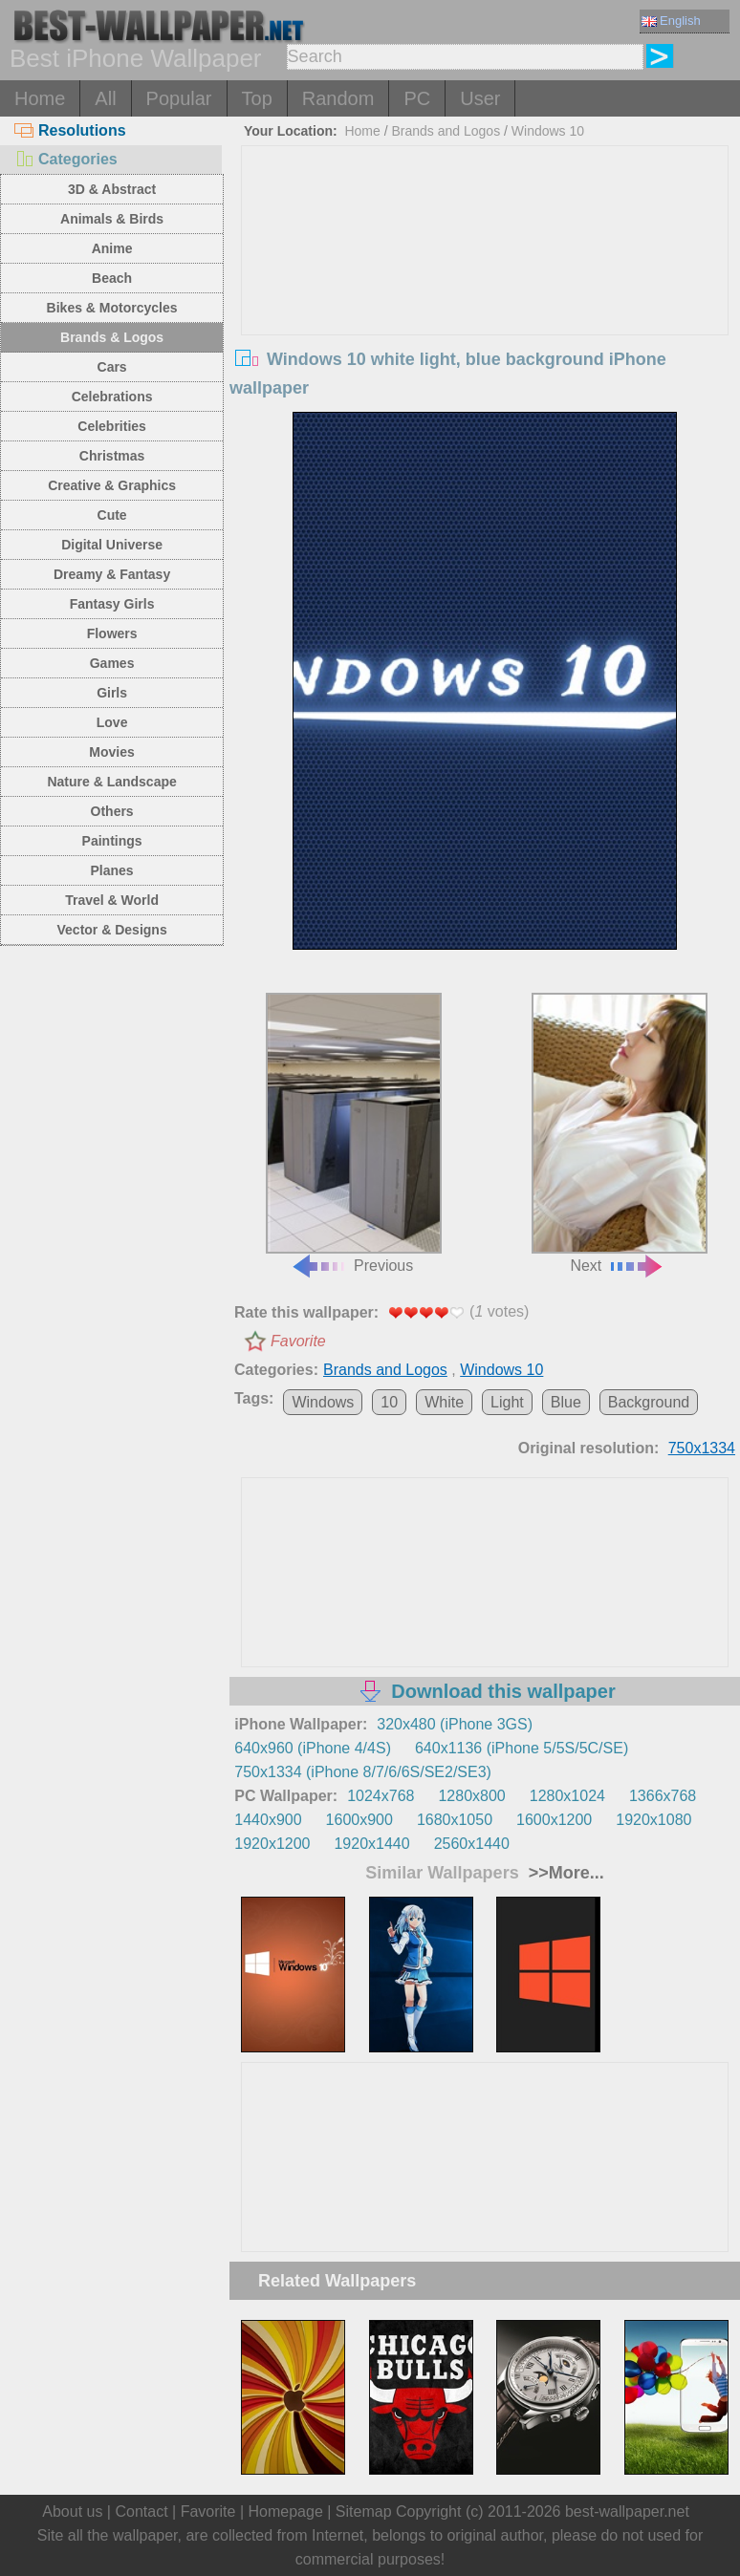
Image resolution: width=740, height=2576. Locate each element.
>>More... (564, 1872)
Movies (111, 752)
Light (507, 1402)
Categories (66, 159)
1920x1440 (371, 1843)
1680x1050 (454, 1820)
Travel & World (112, 900)
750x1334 (701, 1448)
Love (112, 722)
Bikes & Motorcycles (112, 307)
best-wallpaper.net (627, 2511)
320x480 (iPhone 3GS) (455, 1724)
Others (112, 811)
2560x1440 (472, 1843)
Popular (179, 98)
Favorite (298, 1341)
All (105, 98)
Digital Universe (112, 544)
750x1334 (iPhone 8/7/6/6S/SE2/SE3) (362, 1772)
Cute (112, 515)
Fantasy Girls (112, 604)
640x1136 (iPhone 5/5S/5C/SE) (521, 1748)
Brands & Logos (111, 337)
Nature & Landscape (111, 781)
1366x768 (662, 1796)
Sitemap (364, 2511)
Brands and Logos (446, 131)
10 (389, 1402)
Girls (112, 692)
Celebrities (111, 426)
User (480, 98)
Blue (566, 1402)
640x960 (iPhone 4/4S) (312, 1748)
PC (416, 98)
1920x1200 (272, 1843)
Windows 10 (547, 131)
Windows (323, 1402)
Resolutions (70, 130)
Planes (112, 870)
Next (619, 1133)
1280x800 (471, 1796)
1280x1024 (567, 1796)
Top (257, 98)
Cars (112, 367)
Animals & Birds (111, 218)
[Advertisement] (484, 289)
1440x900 (267, 1820)
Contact (141, 2511)
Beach (112, 278)
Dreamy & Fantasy (112, 574)
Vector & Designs (112, 929)
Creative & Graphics (112, 485)
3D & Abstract (112, 189)
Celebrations (112, 396)
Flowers (112, 633)
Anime (112, 248)
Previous (353, 1133)
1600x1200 (554, 1820)
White (444, 1402)
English (671, 20)
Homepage (286, 2511)
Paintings (112, 840)
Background (648, 1402)
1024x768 (380, 1796)
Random (338, 98)
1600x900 (359, 1820)
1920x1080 (653, 1820)
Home (39, 98)
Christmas (111, 455)
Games (112, 663)
